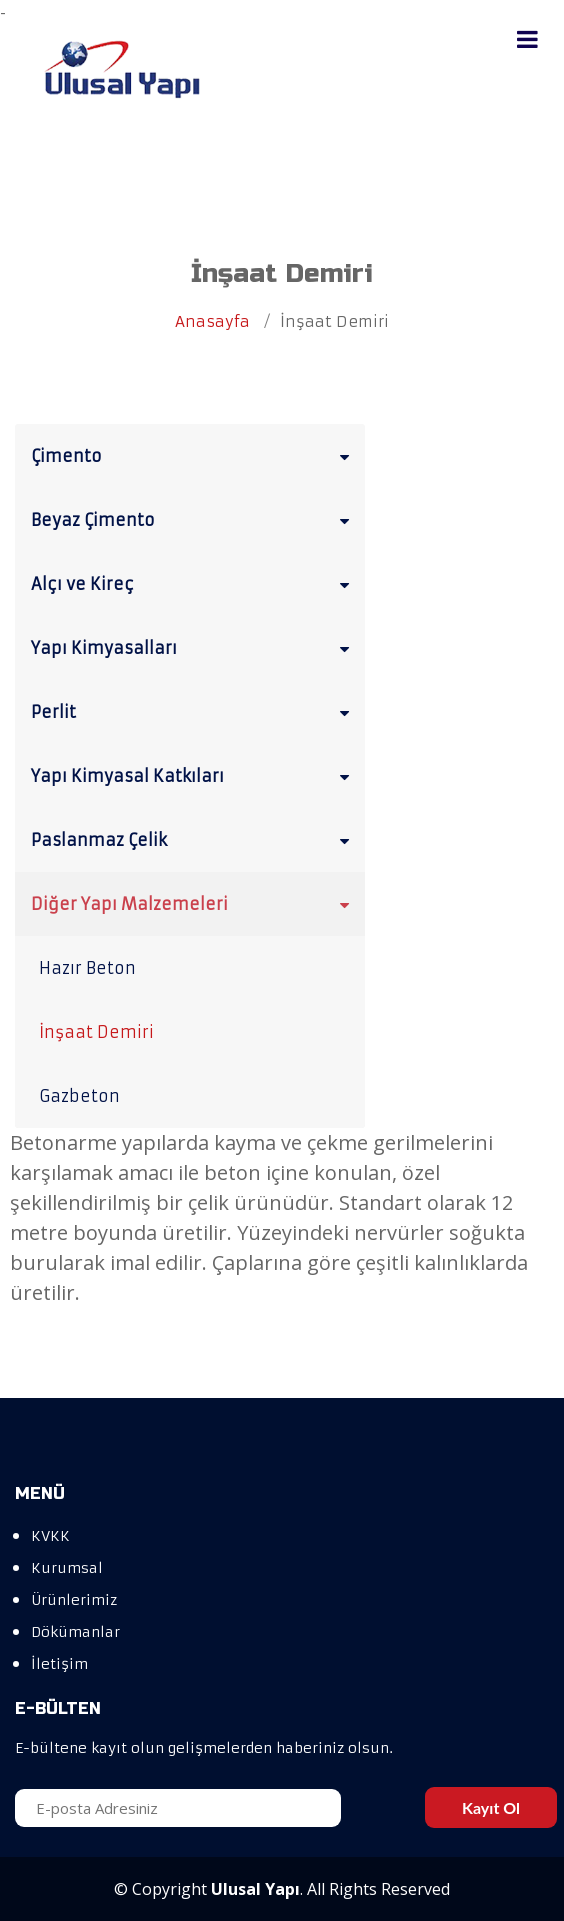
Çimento (194, 455)
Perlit (194, 711)
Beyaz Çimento (194, 519)
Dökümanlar (75, 1632)
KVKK (50, 1536)
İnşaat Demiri (96, 1032)
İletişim (59, 1664)
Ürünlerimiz (74, 1600)
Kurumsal (67, 1568)
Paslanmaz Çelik (194, 839)
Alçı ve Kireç (194, 583)
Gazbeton (79, 1096)
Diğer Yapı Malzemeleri (194, 903)
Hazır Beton (87, 968)
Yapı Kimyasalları (194, 647)
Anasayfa (212, 321)
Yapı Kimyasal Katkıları (194, 775)
